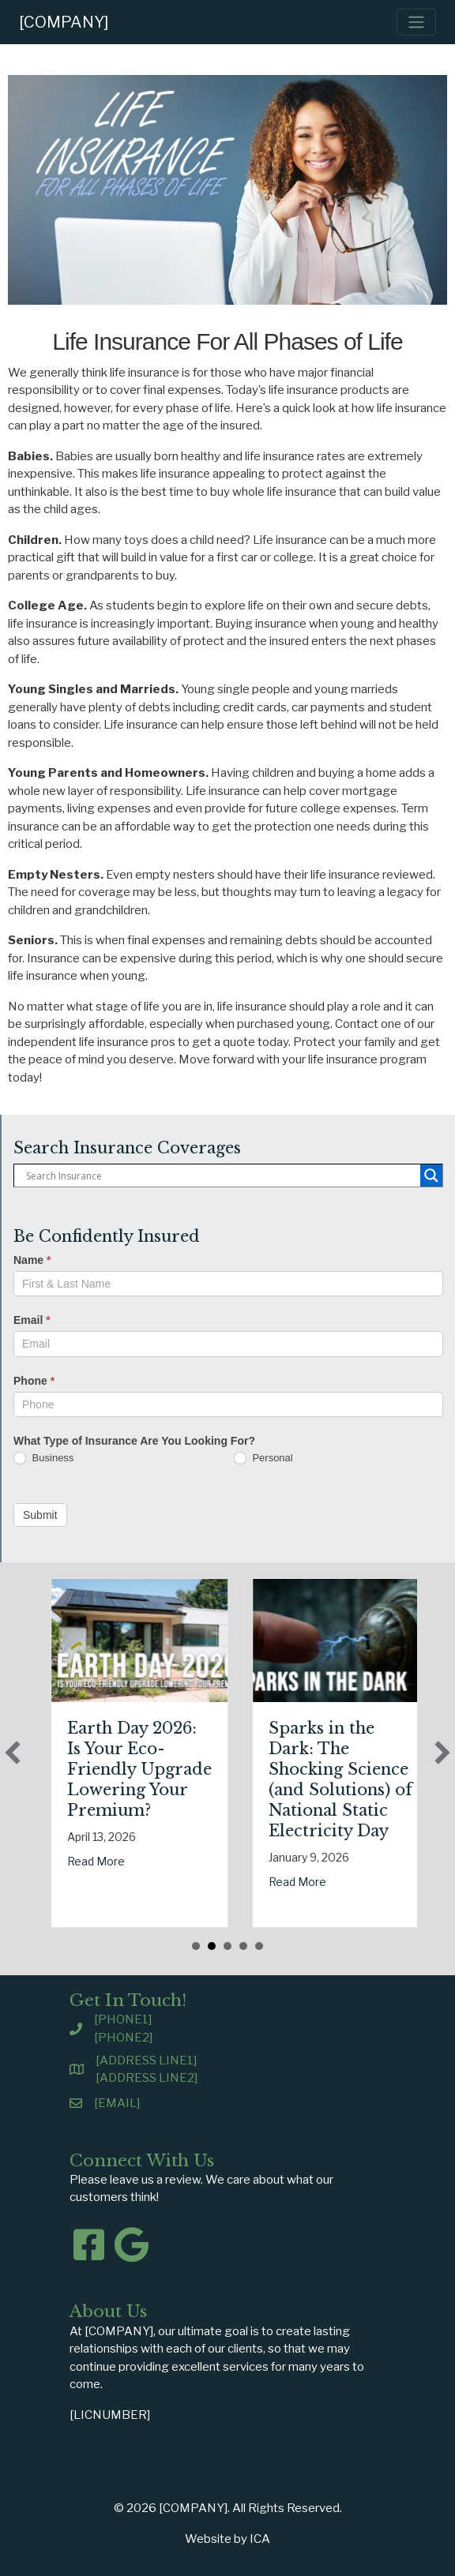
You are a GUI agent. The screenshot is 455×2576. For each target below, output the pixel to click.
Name (32, 1260)
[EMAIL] (117, 2103)
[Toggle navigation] (416, 22)
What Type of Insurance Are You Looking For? (134, 1440)
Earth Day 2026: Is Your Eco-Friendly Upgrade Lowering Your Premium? (189, 1769)
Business (43, 1458)
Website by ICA (227, 2539)
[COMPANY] (64, 22)
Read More (146, 1861)
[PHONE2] (123, 2037)
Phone (34, 1380)
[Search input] (221, 1175)
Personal (263, 1458)
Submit (40, 1515)
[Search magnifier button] (431, 1175)
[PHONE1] (123, 2019)
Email (32, 1320)
